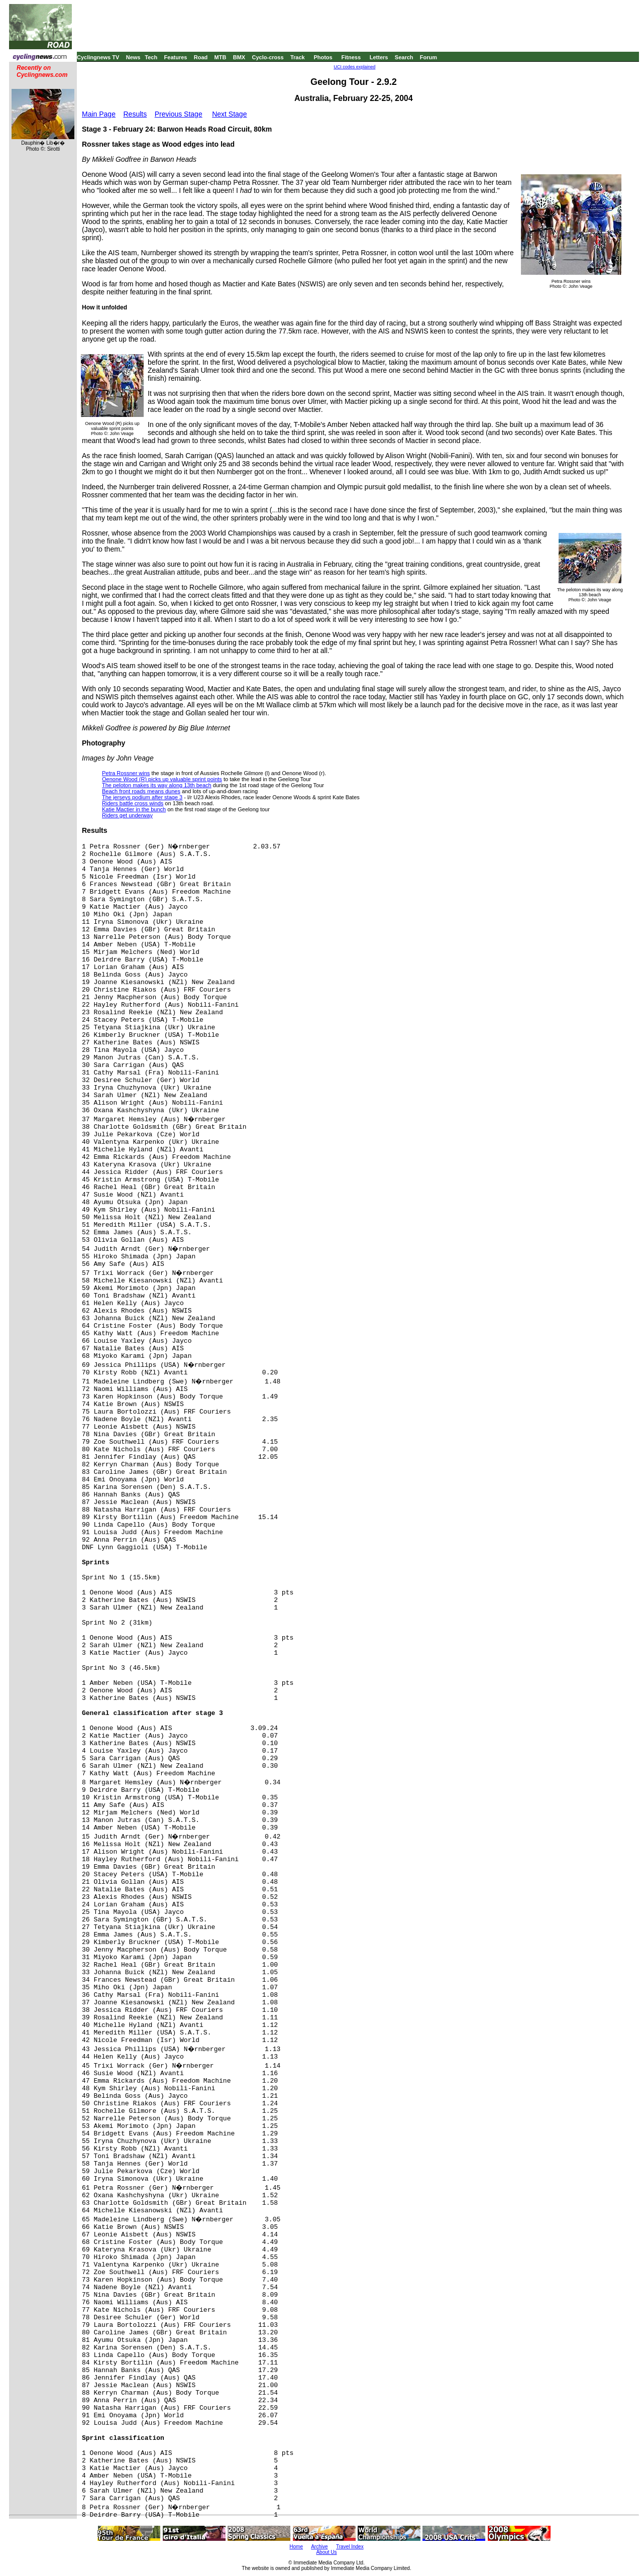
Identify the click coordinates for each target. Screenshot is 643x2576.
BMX (239, 57)
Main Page (99, 114)
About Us (326, 2552)
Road (201, 57)
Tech (151, 57)
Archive (319, 2546)
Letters (379, 57)
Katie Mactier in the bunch (134, 809)
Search (404, 57)
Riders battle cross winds (132, 803)
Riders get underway (127, 815)
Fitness (351, 57)
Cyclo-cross (268, 57)
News (133, 57)
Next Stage (229, 114)
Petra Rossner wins (126, 773)
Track (297, 57)
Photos (322, 57)
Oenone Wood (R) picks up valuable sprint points (162, 779)
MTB (221, 57)
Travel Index (350, 2546)
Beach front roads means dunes (141, 791)
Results (135, 114)
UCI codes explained (354, 66)
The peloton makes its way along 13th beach (156, 785)
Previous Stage (178, 114)
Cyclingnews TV (98, 57)
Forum (428, 57)
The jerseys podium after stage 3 (142, 797)
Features (175, 57)
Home (296, 2546)
